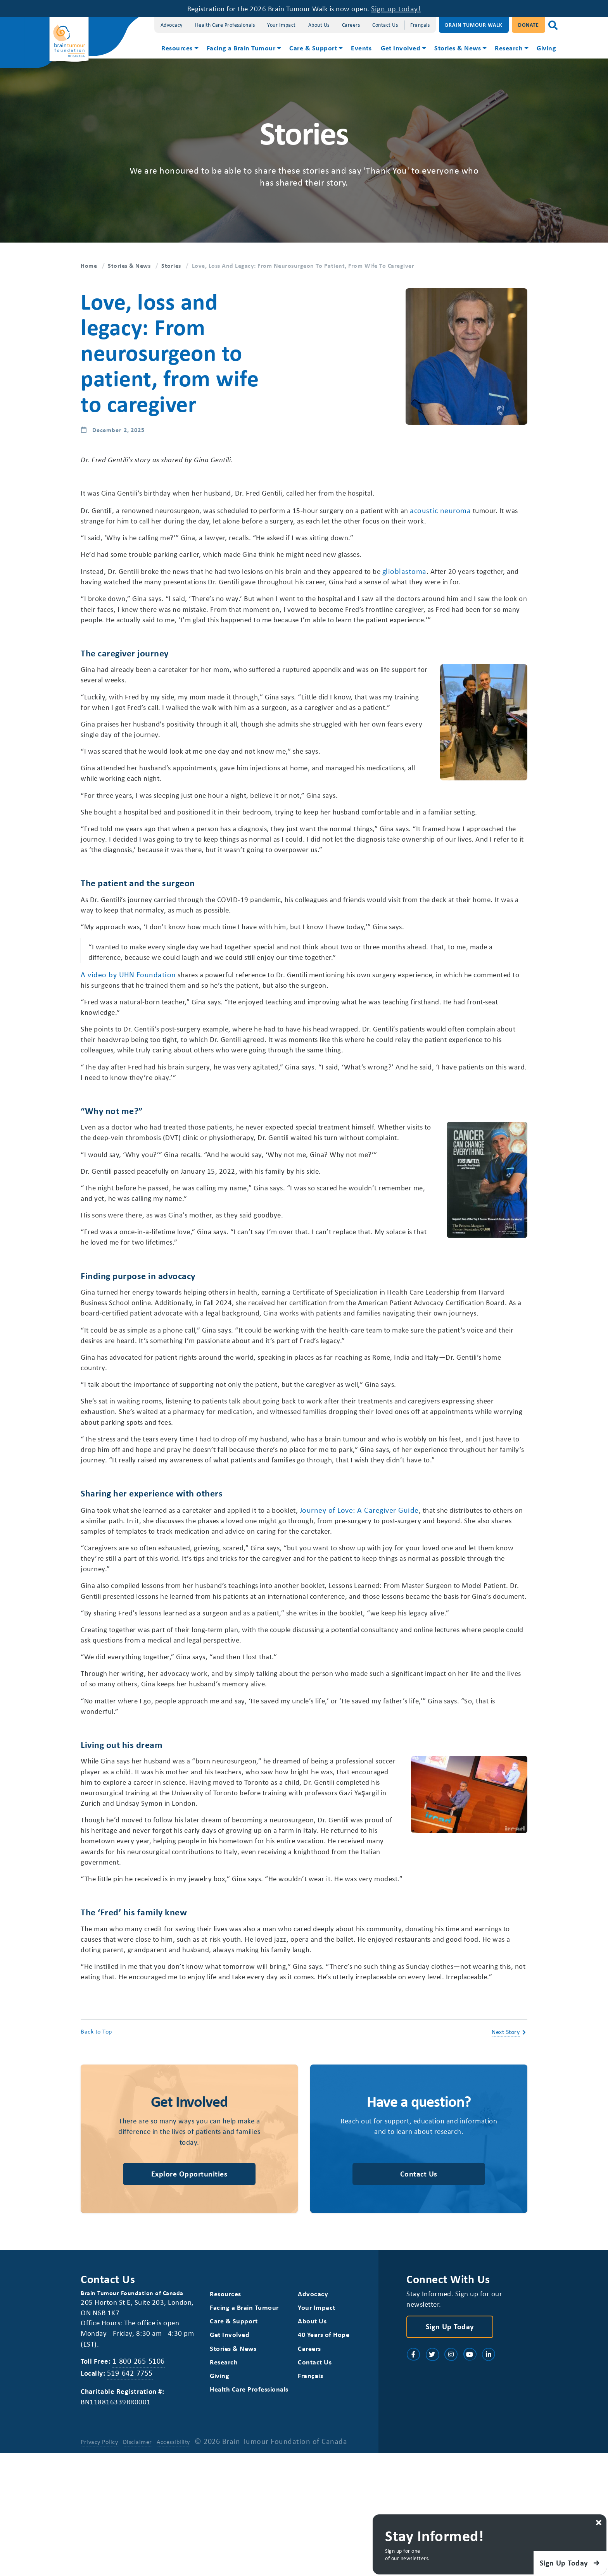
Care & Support (313, 47)
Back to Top (96, 2151)
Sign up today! (404, 8)
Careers (351, 24)
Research (509, 47)
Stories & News (457, 47)
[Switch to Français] (420, 25)
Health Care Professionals (225, 24)
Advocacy (172, 24)
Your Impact (281, 24)
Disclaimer (137, 2564)
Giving (546, 47)
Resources (177, 47)
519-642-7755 (131, 2495)
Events (361, 47)
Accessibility (174, 2564)
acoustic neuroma (470, 511)
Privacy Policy (99, 2564)
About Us (319, 24)
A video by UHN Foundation (128, 1017)
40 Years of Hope (324, 2456)
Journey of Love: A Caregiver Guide (383, 1596)
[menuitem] (179, 49)
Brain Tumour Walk (474, 24)
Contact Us (385, 24)
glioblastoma (437, 573)
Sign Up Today (450, 2447)
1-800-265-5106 (140, 2482)
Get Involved (400, 47)
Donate (528, 24)
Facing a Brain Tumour (241, 47)
